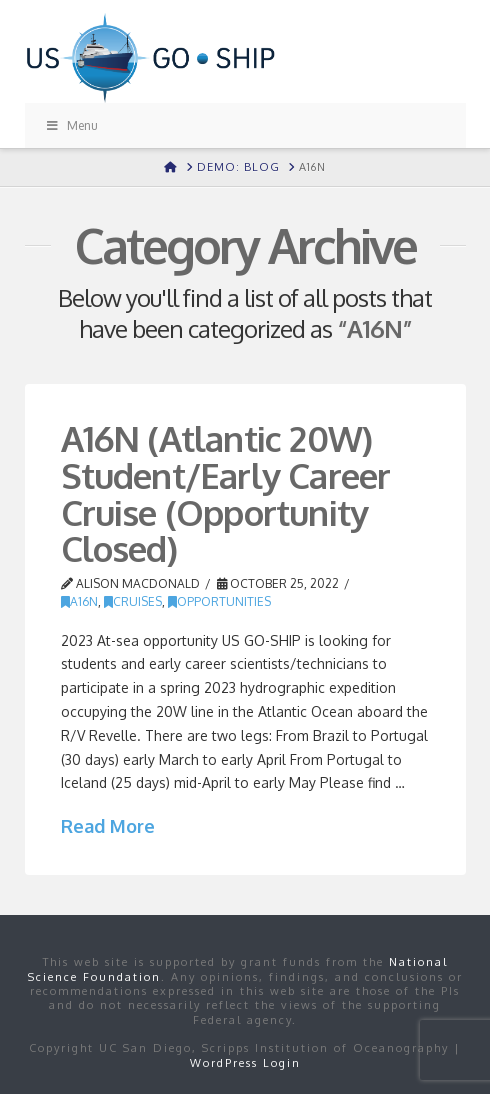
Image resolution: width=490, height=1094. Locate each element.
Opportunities (219, 601)
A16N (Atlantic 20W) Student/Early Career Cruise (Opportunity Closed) (226, 493)
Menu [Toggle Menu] (72, 125)
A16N (79, 601)
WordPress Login (245, 1063)
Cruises (133, 601)
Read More (108, 826)
